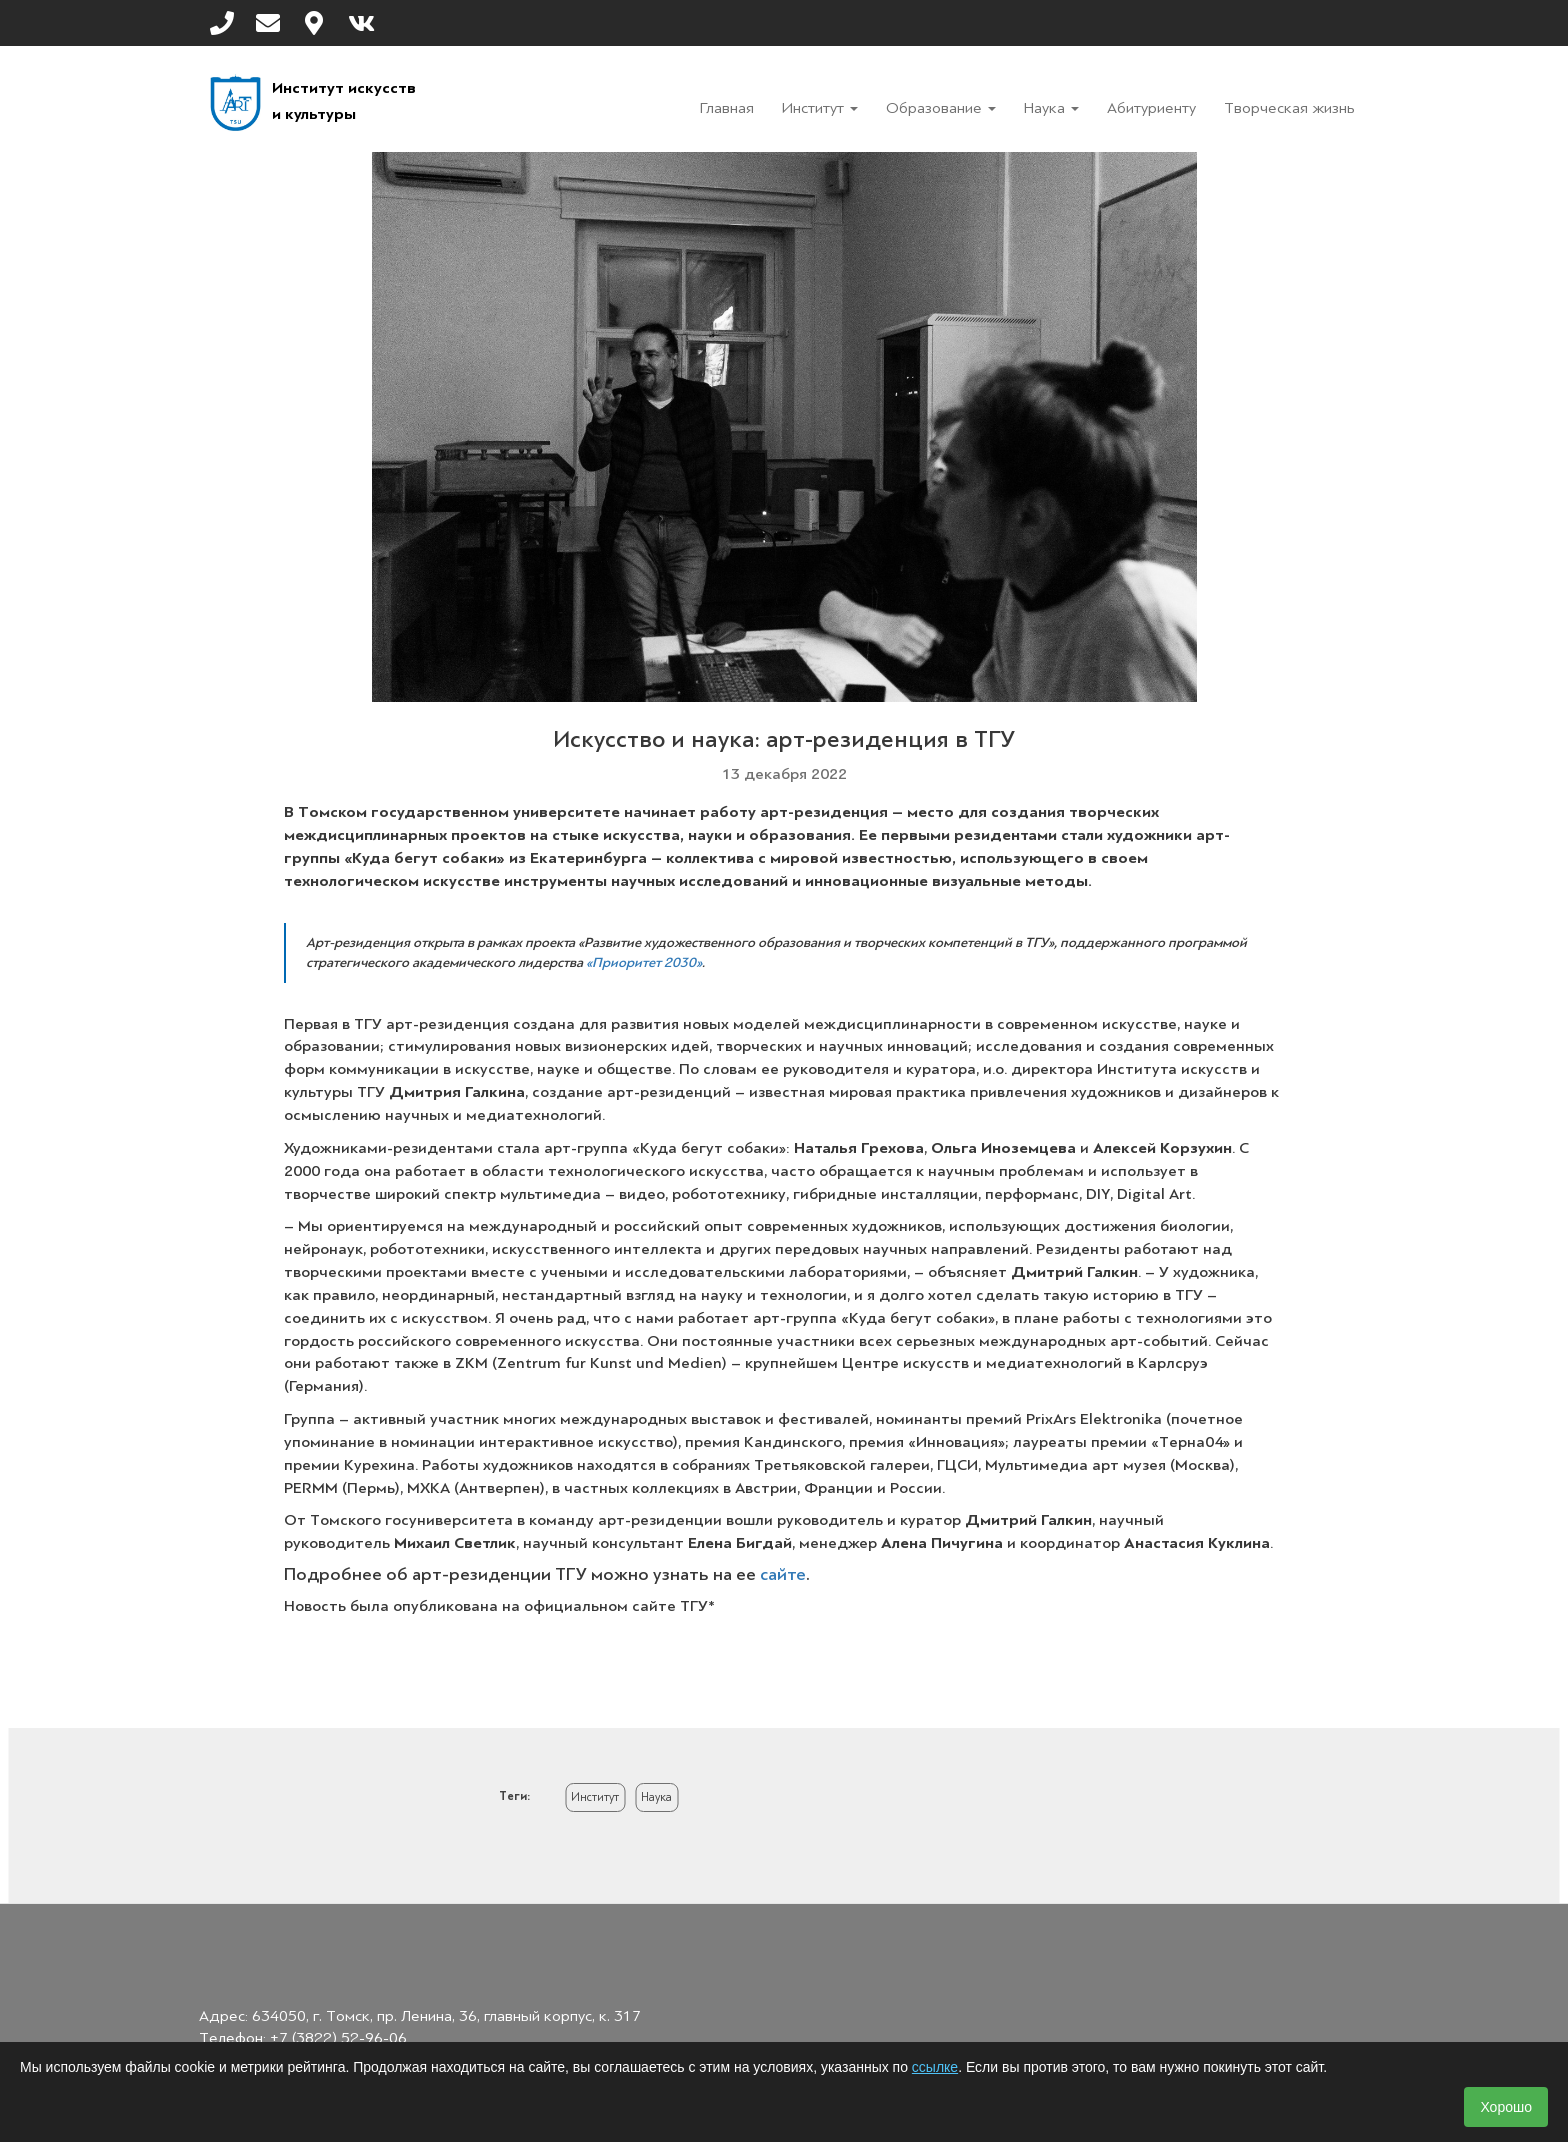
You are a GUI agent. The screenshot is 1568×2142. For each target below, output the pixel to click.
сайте (783, 1574)
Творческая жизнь (1289, 108)
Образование (941, 108)
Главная (727, 108)
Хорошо (1506, 2107)
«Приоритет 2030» (644, 962)
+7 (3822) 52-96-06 (338, 2038)
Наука (1051, 108)
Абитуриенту (1151, 108)
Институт (820, 108)
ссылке (935, 2067)
